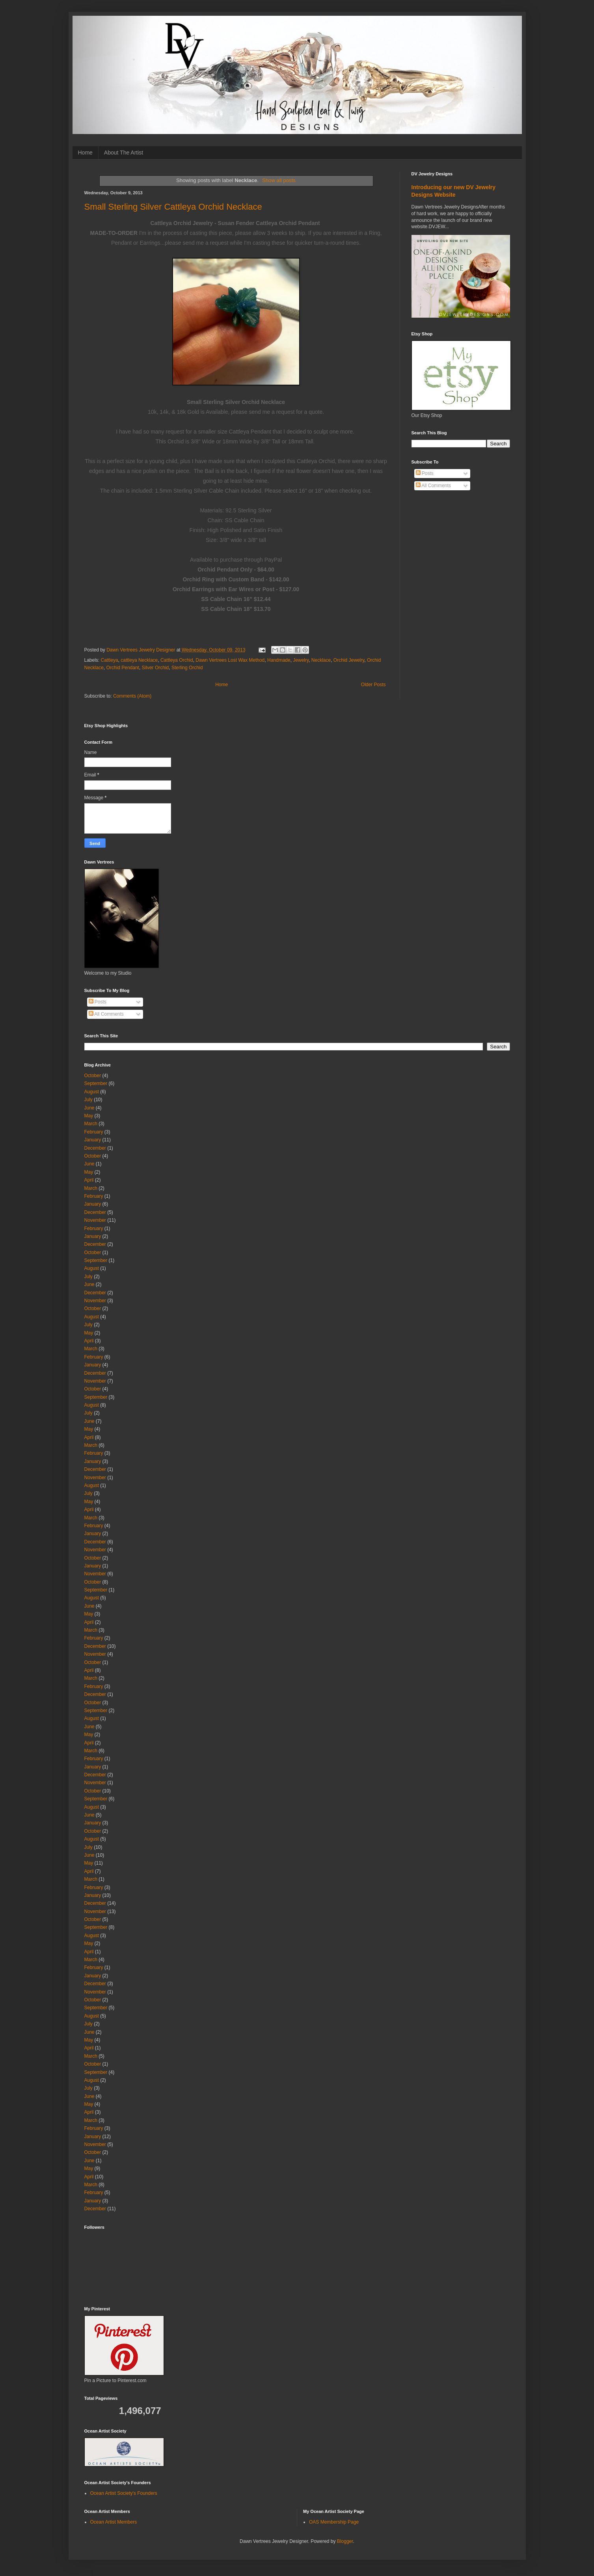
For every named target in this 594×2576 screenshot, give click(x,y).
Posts (425, 473)
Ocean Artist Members (113, 2522)
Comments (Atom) (132, 696)
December (95, 1148)
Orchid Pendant (122, 667)
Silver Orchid (155, 667)
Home (85, 152)
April (89, 1180)
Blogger (345, 2541)
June (89, 1108)
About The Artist (123, 152)
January (92, 1140)
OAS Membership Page (334, 2522)
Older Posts (373, 684)
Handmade (278, 660)
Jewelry (301, 660)
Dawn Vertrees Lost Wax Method (230, 660)
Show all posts (279, 180)
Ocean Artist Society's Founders (123, 2493)
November (95, 1220)
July (88, 1099)
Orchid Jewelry (348, 660)
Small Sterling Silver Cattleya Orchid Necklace (173, 207)
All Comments (433, 485)
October (92, 1075)
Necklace (321, 660)
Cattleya (109, 660)
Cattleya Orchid (176, 660)
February (93, 1132)
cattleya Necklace (139, 660)
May (88, 1116)
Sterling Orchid (187, 667)
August (91, 1091)
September (96, 1083)
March (90, 1123)
